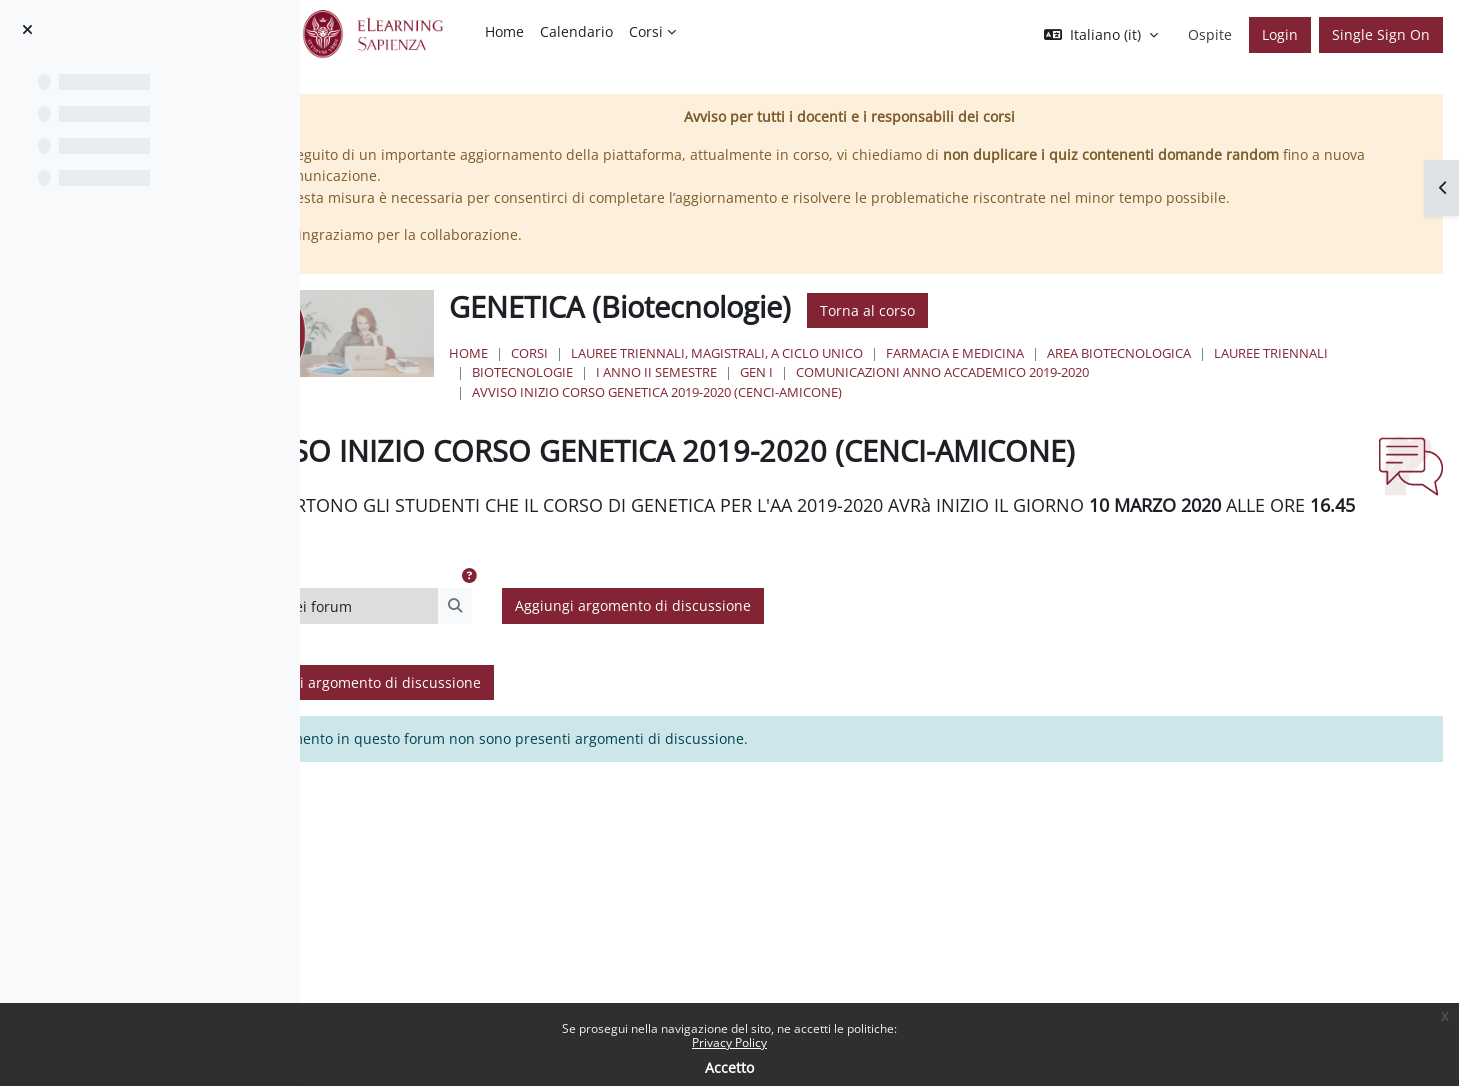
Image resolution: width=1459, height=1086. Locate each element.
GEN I (1025, 372)
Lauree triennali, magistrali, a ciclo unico (849, 353)
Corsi (661, 353)
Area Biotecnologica (1251, 353)
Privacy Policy (729, 1042)
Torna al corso (999, 310)
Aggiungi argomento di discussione (792, 632)
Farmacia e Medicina (1087, 353)
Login (1280, 34)
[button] (1101, 35)
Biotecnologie (791, 372)
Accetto (729, 1067)
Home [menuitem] (504, 31)
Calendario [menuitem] (576, 31)
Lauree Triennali (661, 372)
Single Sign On (1381, 34)
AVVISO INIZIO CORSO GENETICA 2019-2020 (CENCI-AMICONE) (789, 392)
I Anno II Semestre (925, 372)
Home (600, 353)
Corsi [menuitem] (646, 31)
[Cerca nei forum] (494, 633)
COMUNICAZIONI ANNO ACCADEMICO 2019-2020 (1211, 372)
